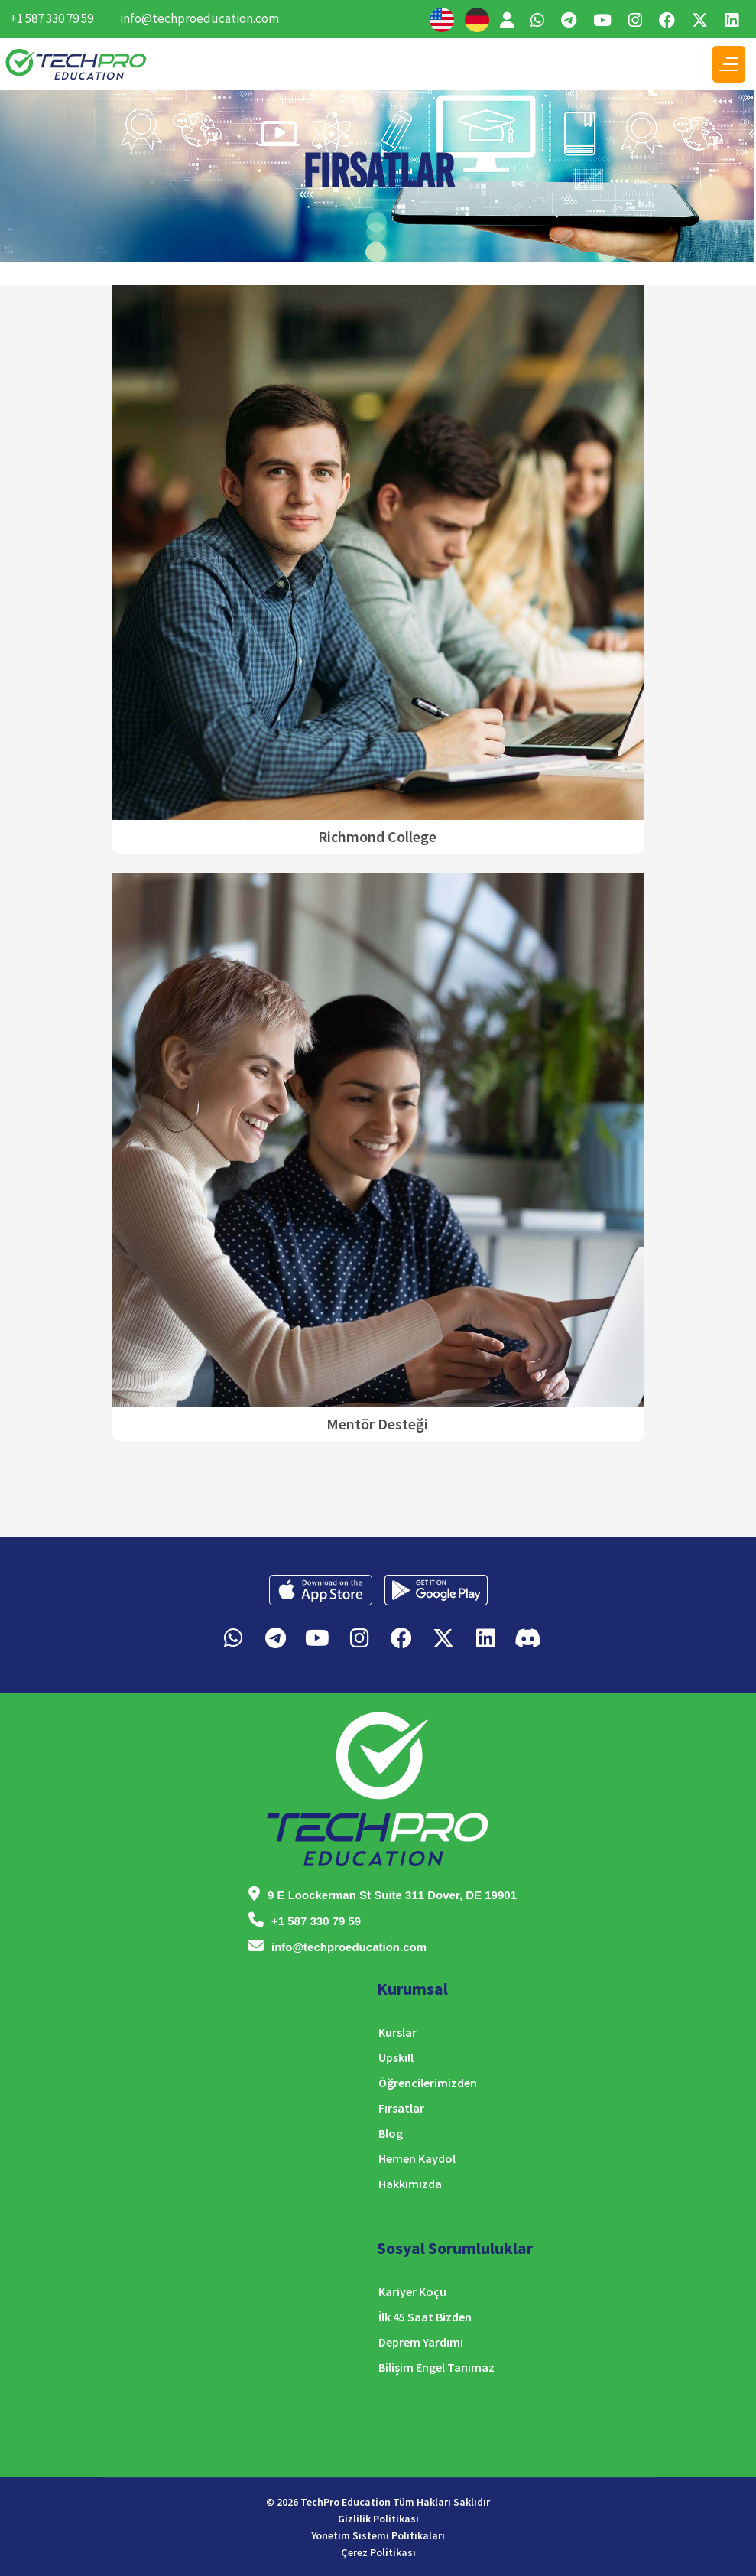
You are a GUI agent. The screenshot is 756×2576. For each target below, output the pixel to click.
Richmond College (377, 836)
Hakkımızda (410, 2183)
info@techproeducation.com (199, 18)
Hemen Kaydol (417, 2158)
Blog (390, 2133)
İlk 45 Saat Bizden (425, 2316)
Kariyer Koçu (412, 2291)
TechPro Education (345, 2502)
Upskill (396, 2057)
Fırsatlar (401, 2108)
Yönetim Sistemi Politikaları (378, 2535)
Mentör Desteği (377, 1423)
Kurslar (397, 2032)
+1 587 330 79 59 (51, 18)
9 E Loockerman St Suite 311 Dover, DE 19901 (392, 1894)
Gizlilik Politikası (378, 2519)
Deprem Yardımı (420, 2342)
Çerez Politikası (378, 2552)
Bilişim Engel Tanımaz (436, 2367)
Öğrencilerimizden (427, 2082)
